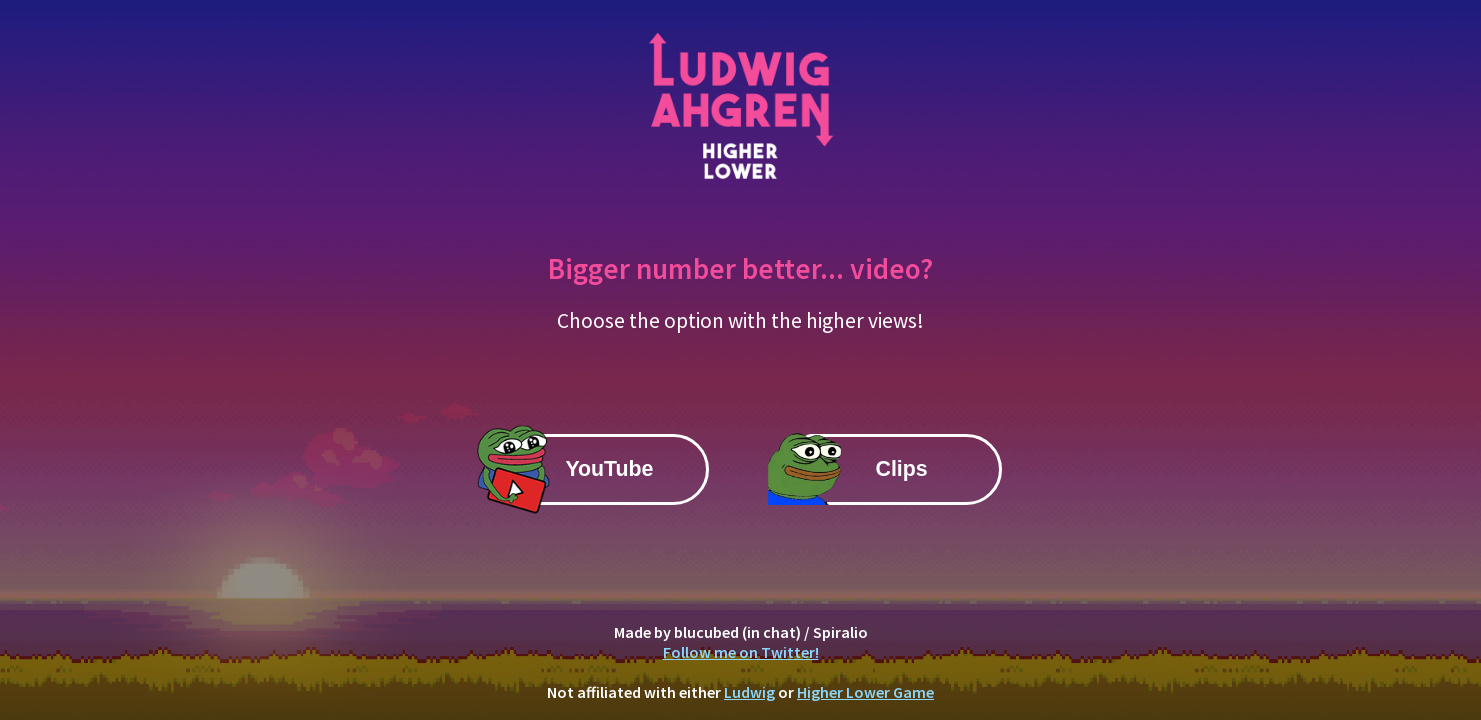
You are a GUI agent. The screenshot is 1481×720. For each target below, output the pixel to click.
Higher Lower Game (865, 692)
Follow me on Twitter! (741, 652)
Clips (902, 469)
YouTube (609, 469)
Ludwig (749, 692)
